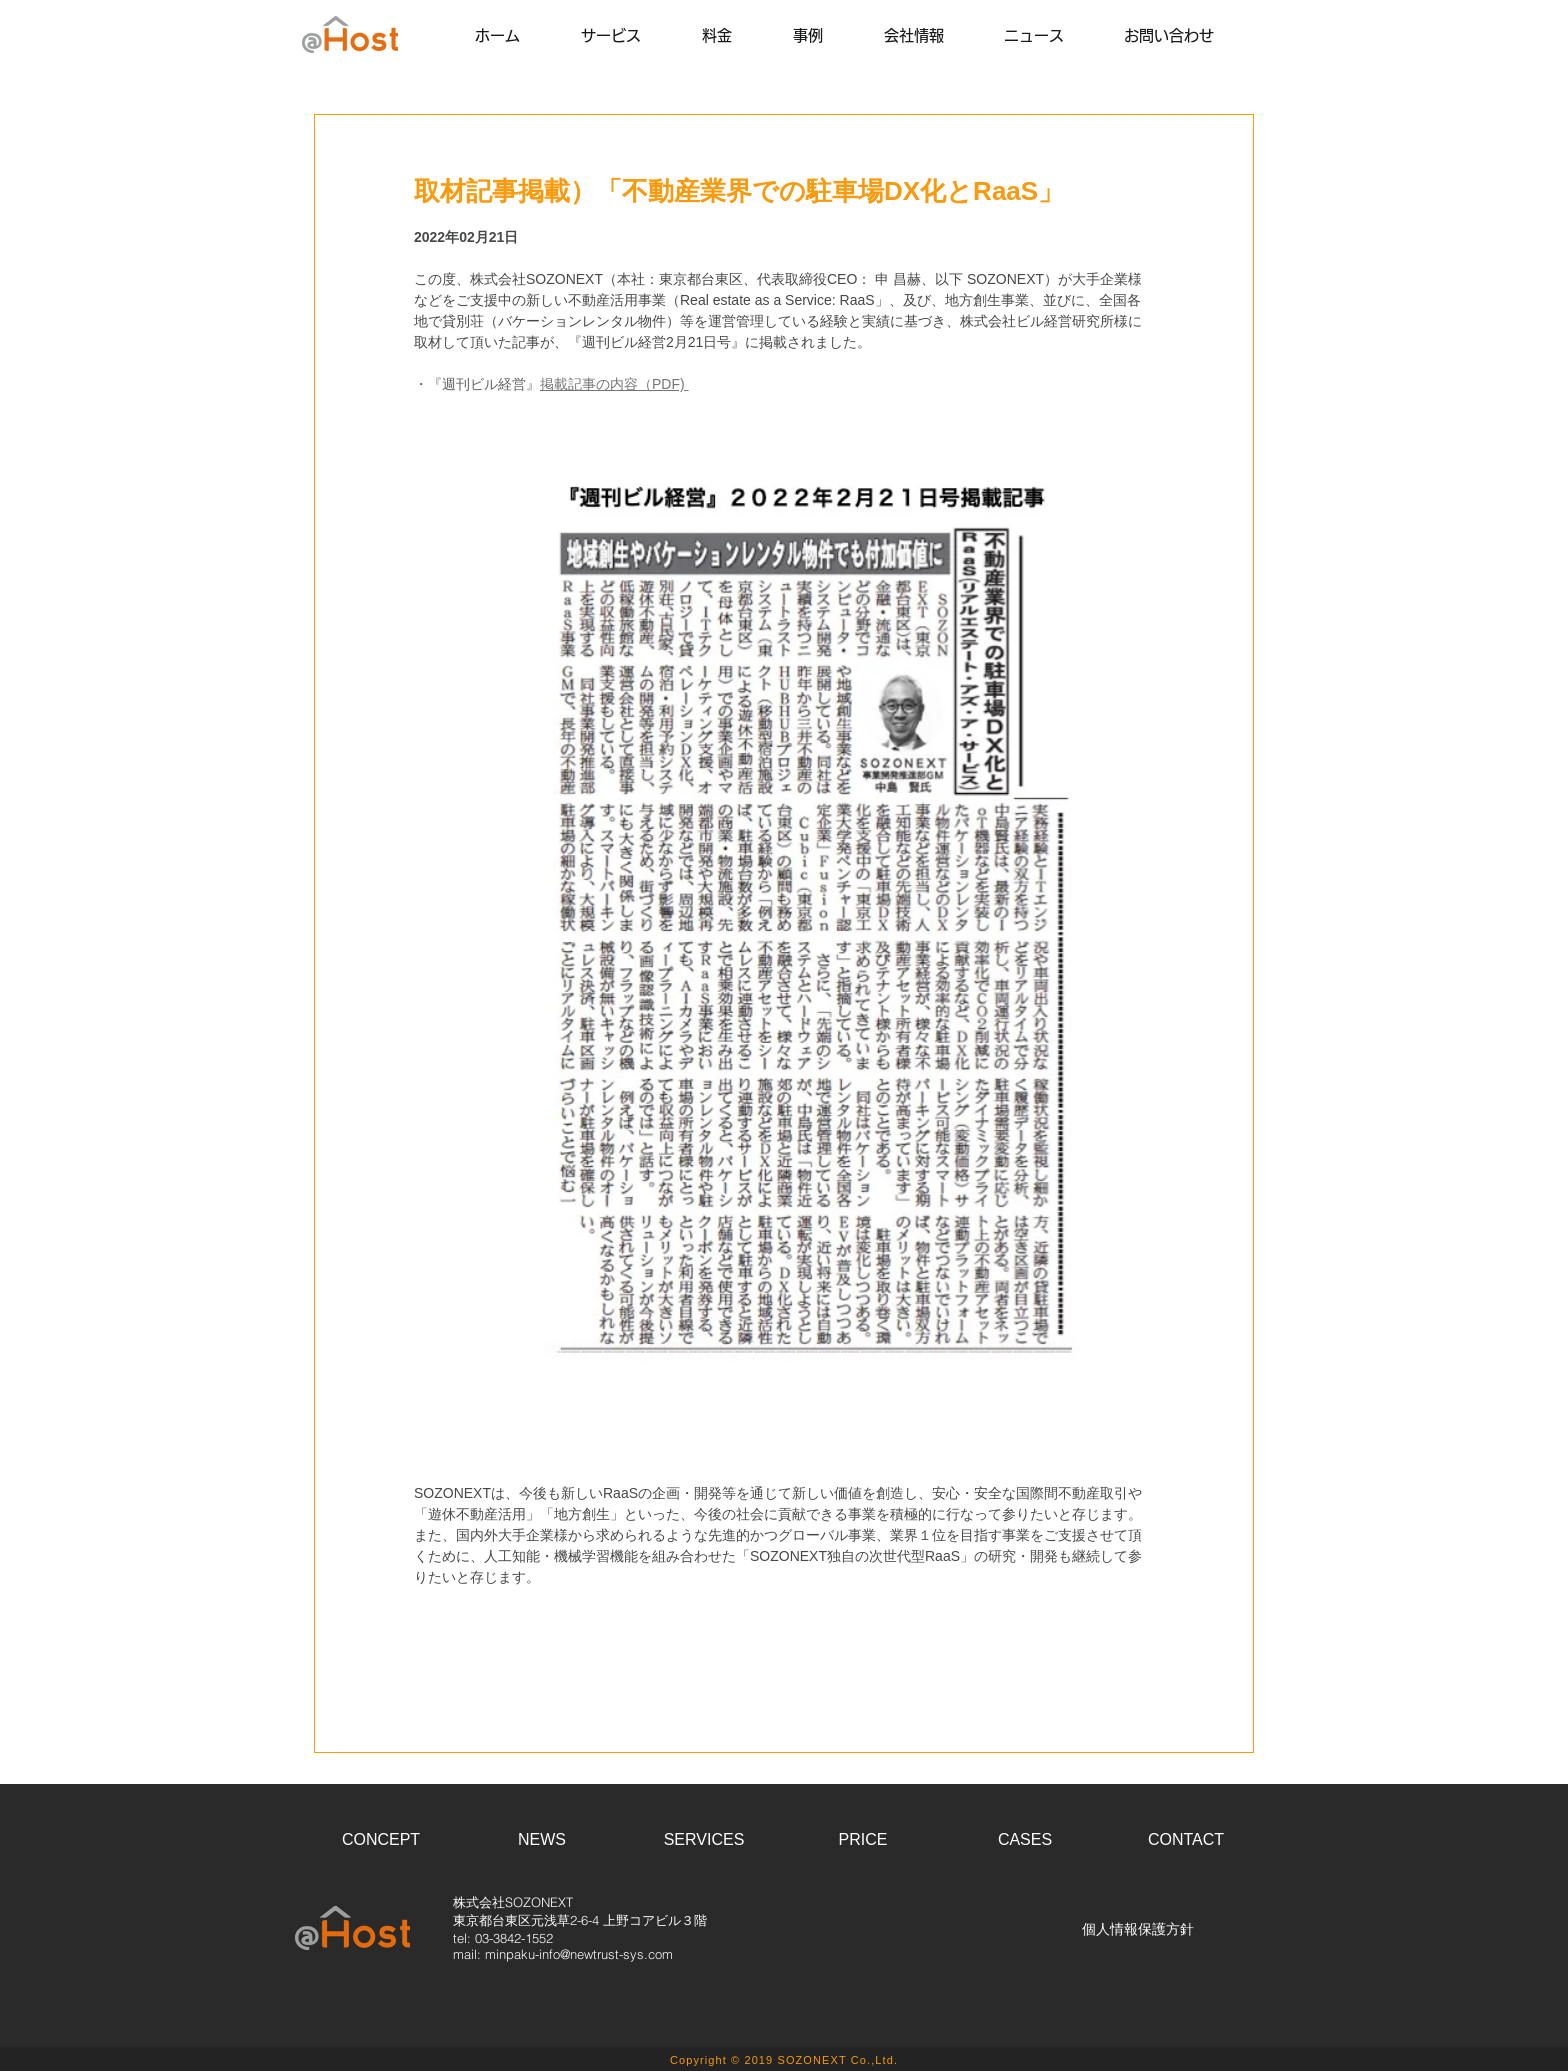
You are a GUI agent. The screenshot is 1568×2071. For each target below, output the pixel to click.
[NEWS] (542, 1840)
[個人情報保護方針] (1138, 1930)
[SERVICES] (704, 1840)
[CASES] (1025, 1840)
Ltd (884, 2060)
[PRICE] (863, 1840)
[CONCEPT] (381, 1840)
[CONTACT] (1186, 1840)
